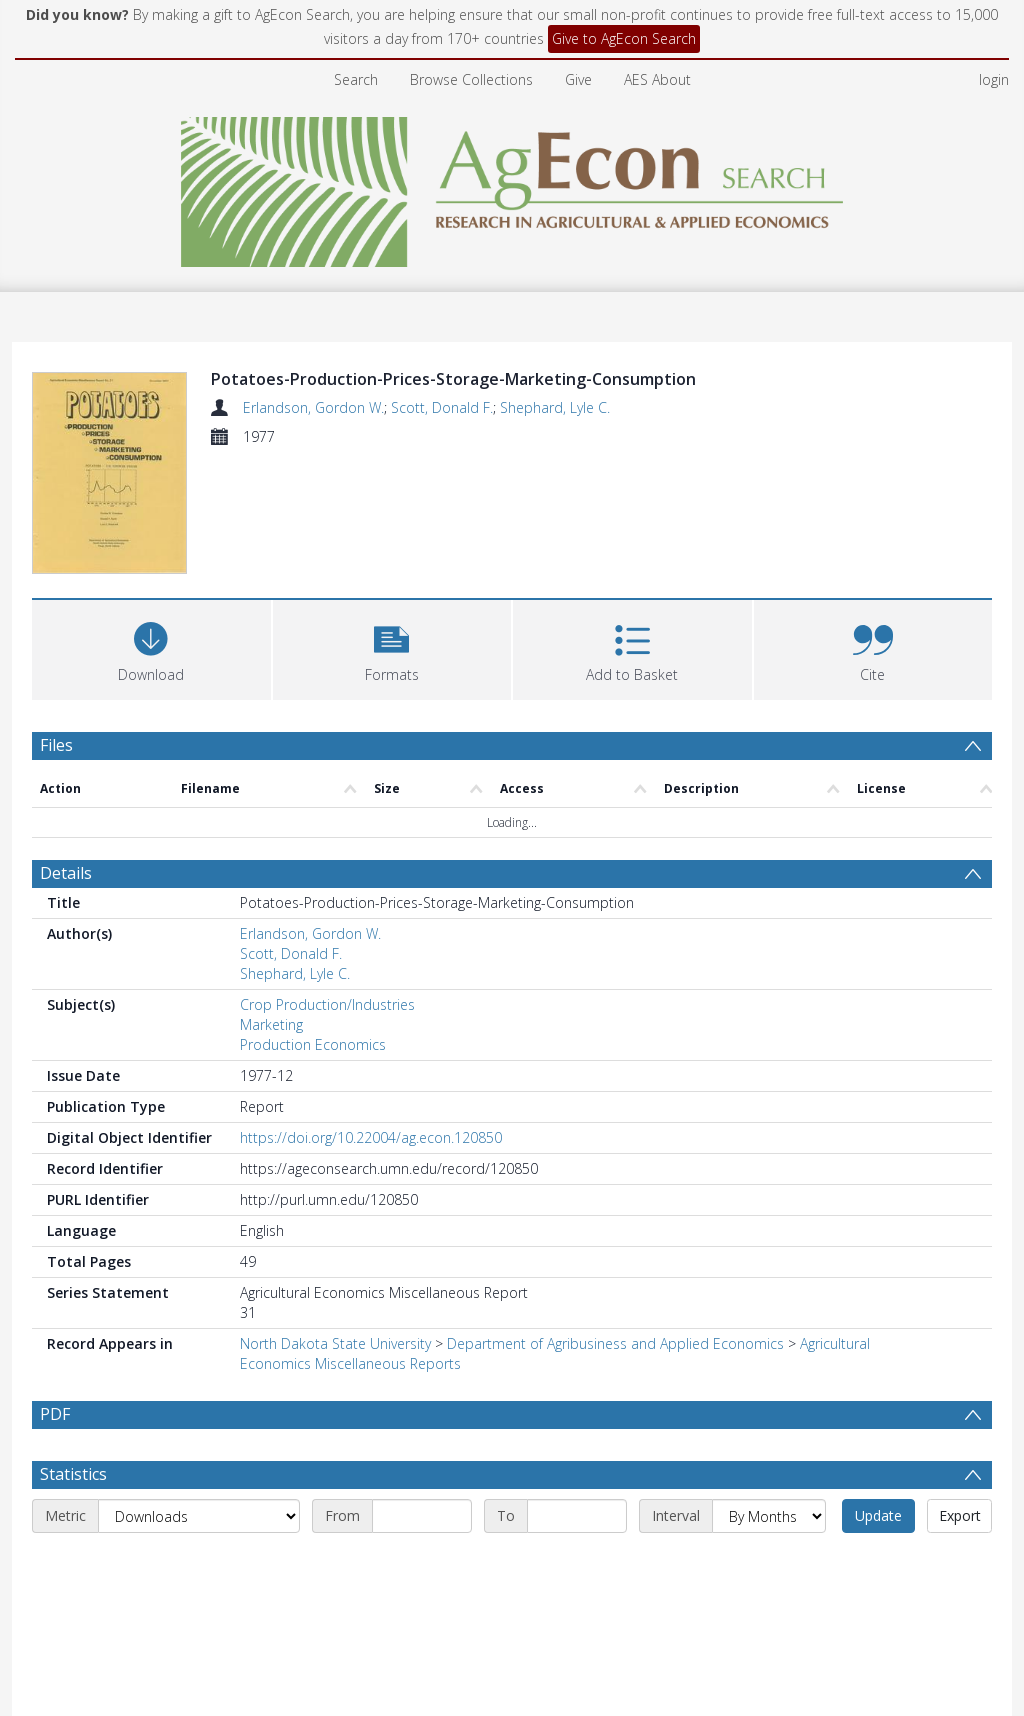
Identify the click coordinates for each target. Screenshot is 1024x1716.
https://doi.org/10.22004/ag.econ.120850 (371, 1017)
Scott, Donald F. (442, 407)
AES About (657, 79)
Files (56, 624)
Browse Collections (471, 79)
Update (878, 1442)
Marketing (271, 904)
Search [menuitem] (356, 79)
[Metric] (199, 1443)
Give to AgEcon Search (624, 38)
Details (66, 753)
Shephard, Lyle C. (555, 407)
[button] (392, 526)
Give (578, 79)
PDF (55, 1294)
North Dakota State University (335, 1223)
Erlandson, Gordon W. (313, 407)
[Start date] (422, 1443)
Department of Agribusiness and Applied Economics (615, 1223)
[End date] (577, 1443)
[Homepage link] (512, 186)
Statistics (73, 1401)
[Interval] (769, 1443)
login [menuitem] (994, 79)
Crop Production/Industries (327, 884)
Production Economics (313, 924)
